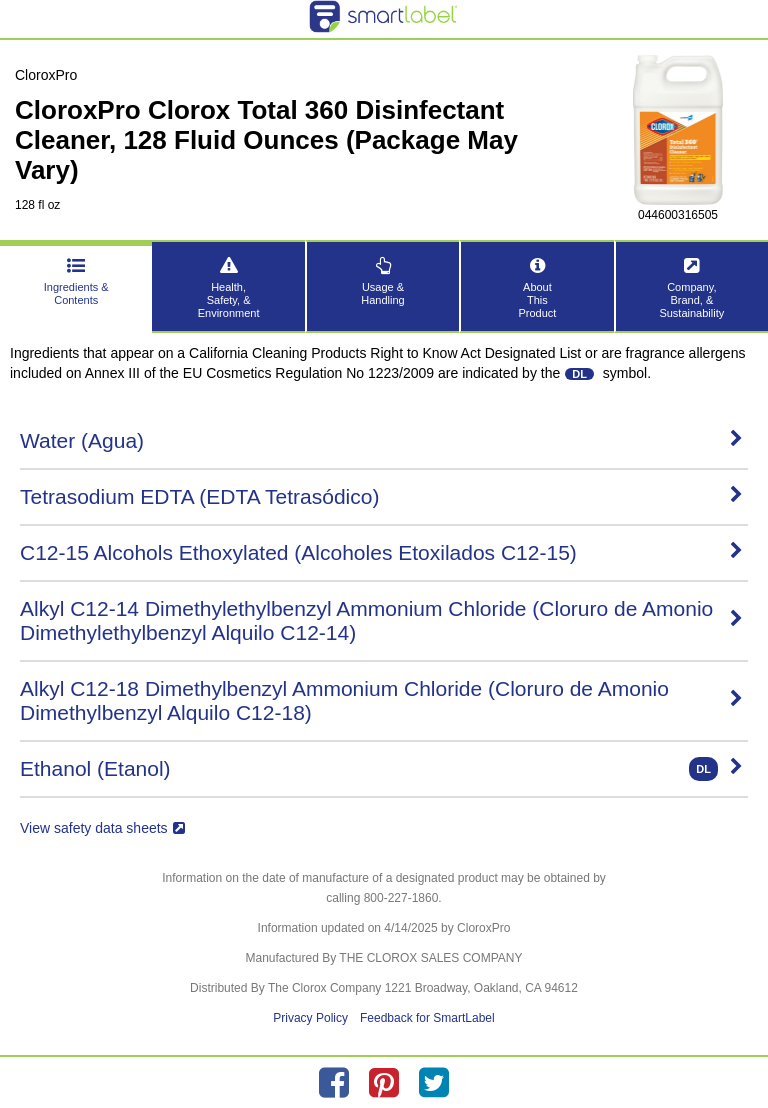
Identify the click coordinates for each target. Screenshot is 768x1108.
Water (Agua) (381, 440)
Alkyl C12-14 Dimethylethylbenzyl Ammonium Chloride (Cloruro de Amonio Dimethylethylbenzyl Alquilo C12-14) (381, 620)
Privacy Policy (310, 1018)
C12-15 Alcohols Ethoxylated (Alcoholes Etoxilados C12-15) (381, 552)
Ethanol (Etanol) (381, 769)
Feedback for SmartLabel (427, 1018)
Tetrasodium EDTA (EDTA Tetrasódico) (381, 496)
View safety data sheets (102, 828)
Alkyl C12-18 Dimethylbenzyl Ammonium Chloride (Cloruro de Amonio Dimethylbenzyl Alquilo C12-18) (381, 700)
